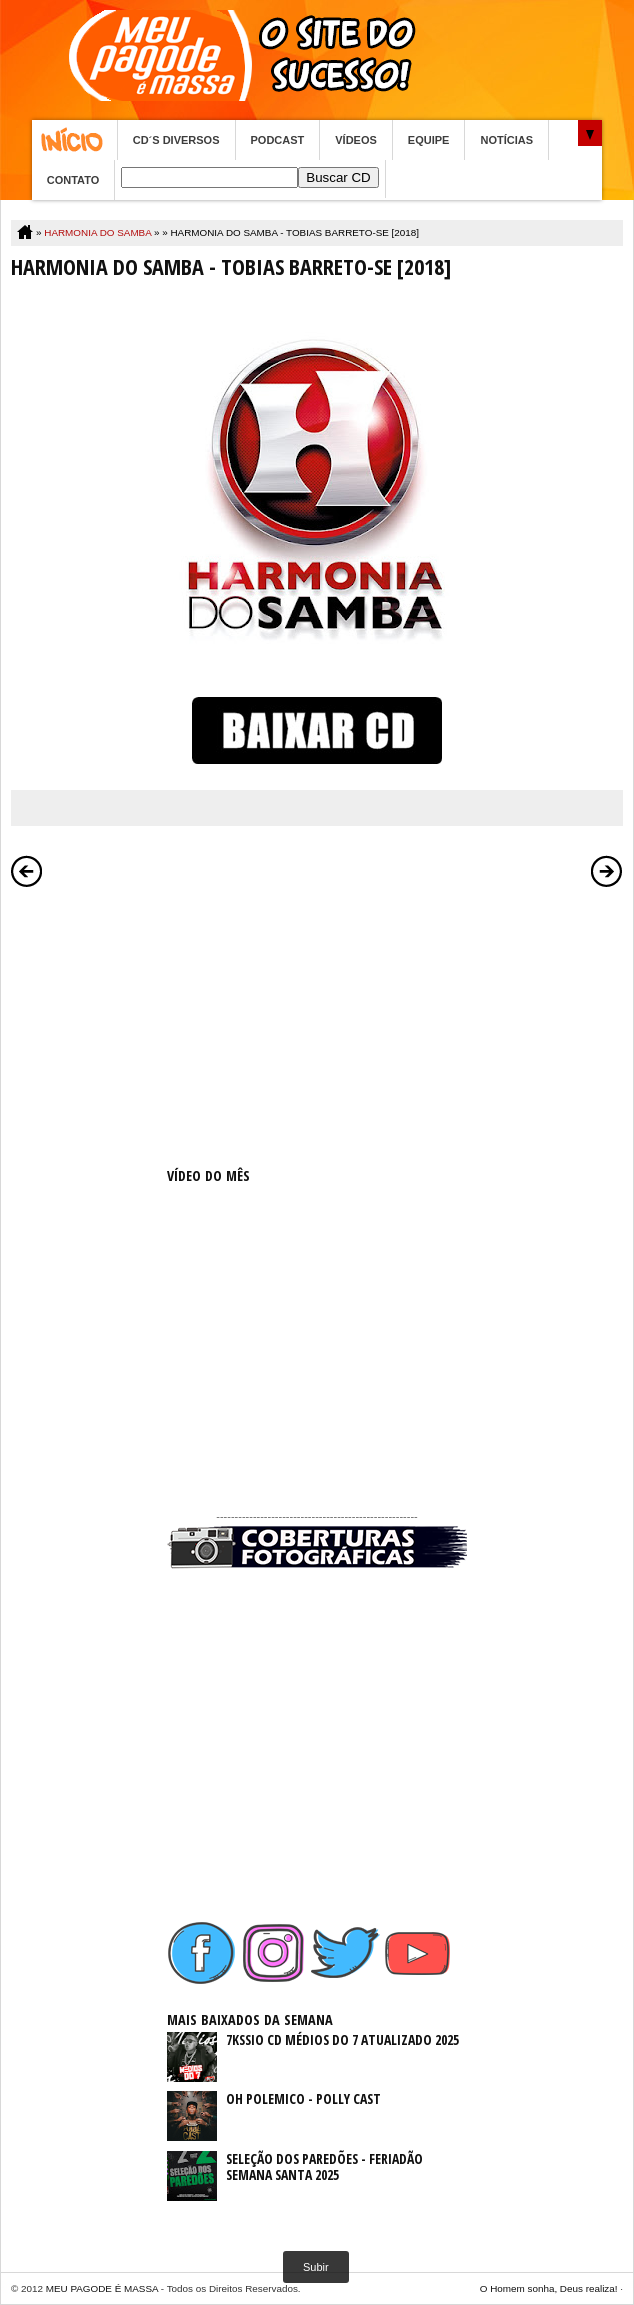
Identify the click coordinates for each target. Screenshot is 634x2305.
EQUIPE (429, 140)
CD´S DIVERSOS (176, 140)
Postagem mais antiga (607, 871)
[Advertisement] (317, 1023)
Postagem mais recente (27, 871)
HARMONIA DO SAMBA (97, 232)
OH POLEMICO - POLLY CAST (303, 2098)
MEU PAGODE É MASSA (102, 2288)
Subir (316, 2267)
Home (74, 140)
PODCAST (278, 140)
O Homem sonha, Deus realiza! (549, 2288)
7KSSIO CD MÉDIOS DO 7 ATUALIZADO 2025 (342, 2039)
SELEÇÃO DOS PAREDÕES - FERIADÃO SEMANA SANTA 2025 (324, 2167)
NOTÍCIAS (506, 140)
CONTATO (73, 180)
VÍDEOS (356, 140)
